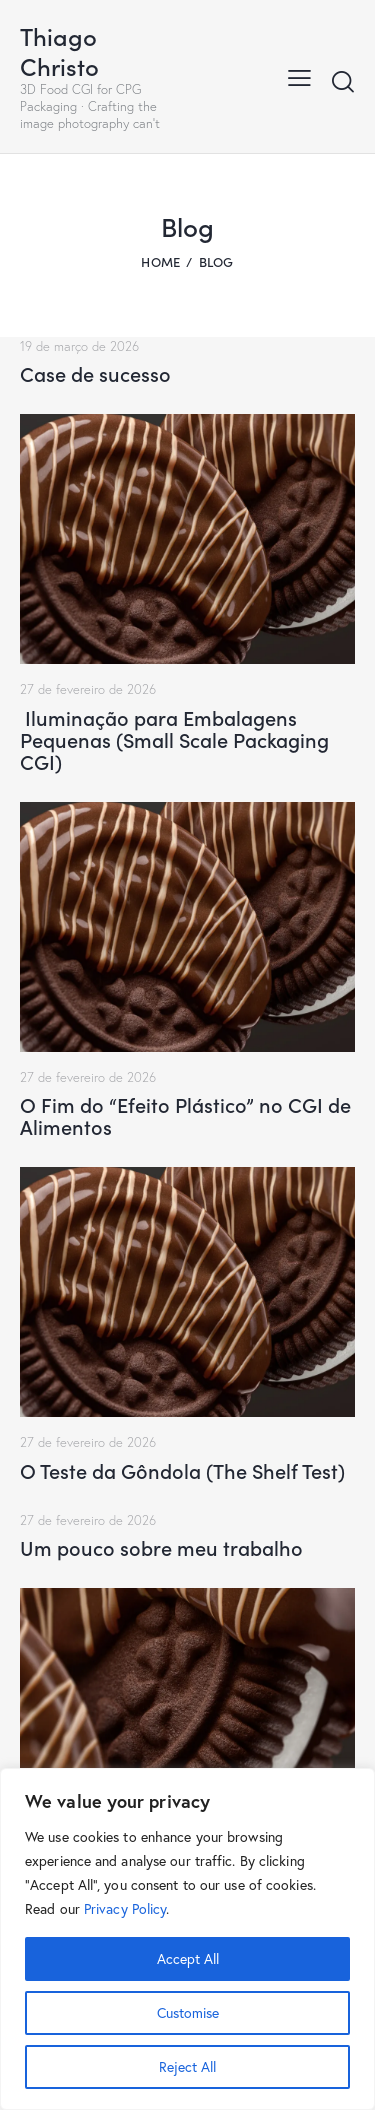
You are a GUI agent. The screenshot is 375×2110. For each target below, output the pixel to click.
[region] (187, 1939)
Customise (188, 2013)
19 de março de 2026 (79, 346)
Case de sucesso (95, 373)
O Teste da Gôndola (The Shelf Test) (182, 1470)
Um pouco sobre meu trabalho (161, 1547)
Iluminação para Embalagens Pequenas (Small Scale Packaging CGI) (174, 739)
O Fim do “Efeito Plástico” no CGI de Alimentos (185, 1115)
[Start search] (343, 81)
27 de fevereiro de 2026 (88, 689)
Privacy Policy (125, 1909)
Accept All (188, 1959)
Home (160, 261)
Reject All (187, 2067)
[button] (299, 76)
